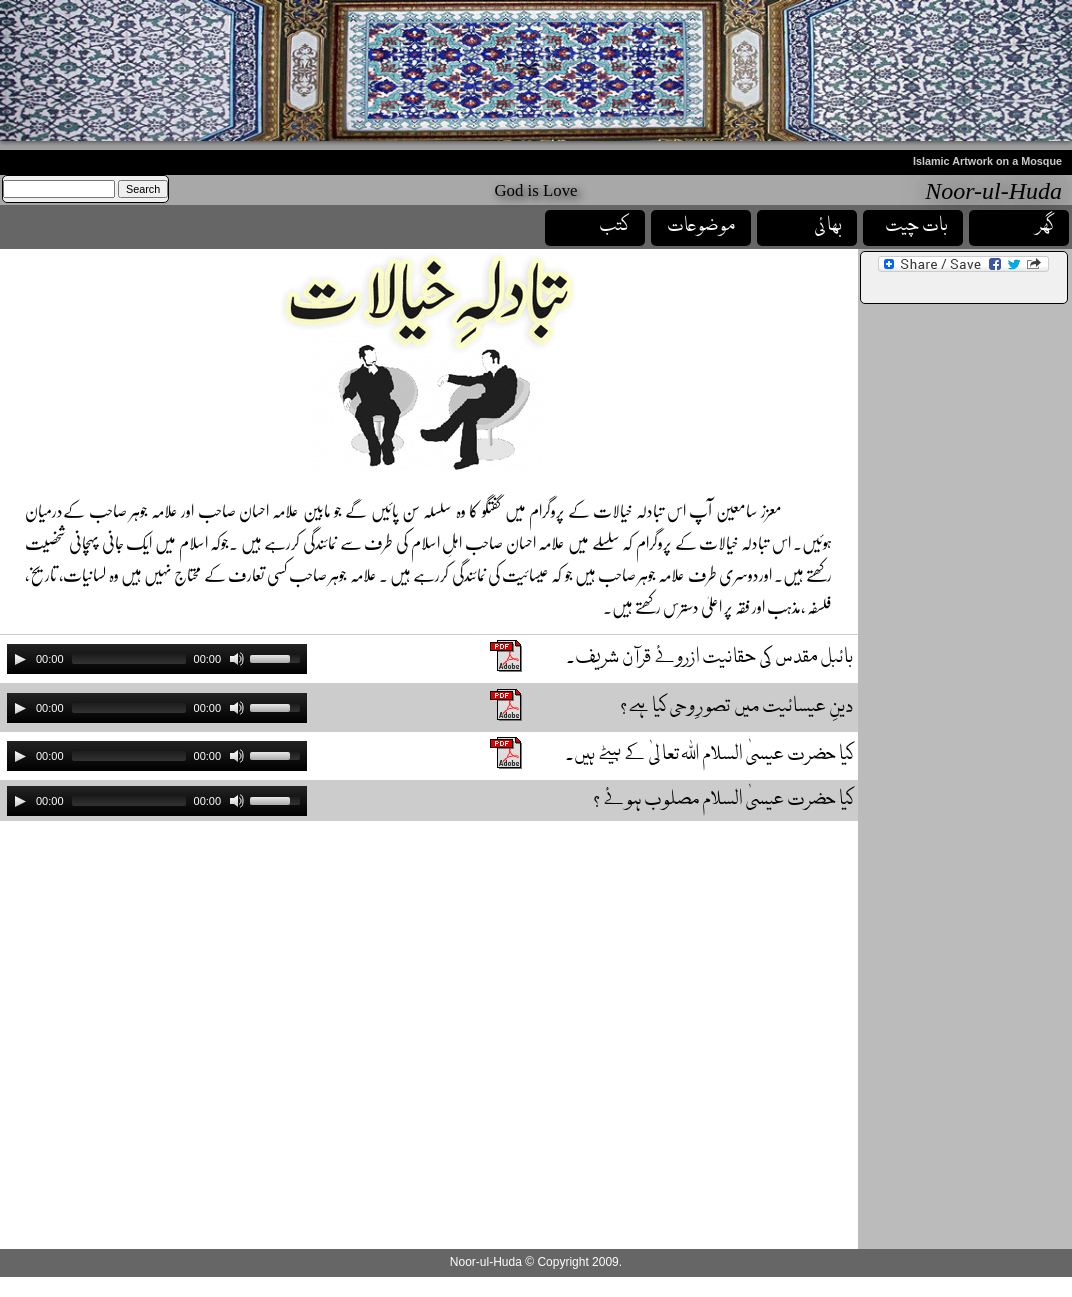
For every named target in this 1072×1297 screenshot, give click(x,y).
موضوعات (701, 226)
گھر (1045, 226)
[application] (157, 659)
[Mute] (237, 659)
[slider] (129, 659)
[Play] (20, 659)
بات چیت (916, 226)
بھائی (828, 226)
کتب (614, 226)
